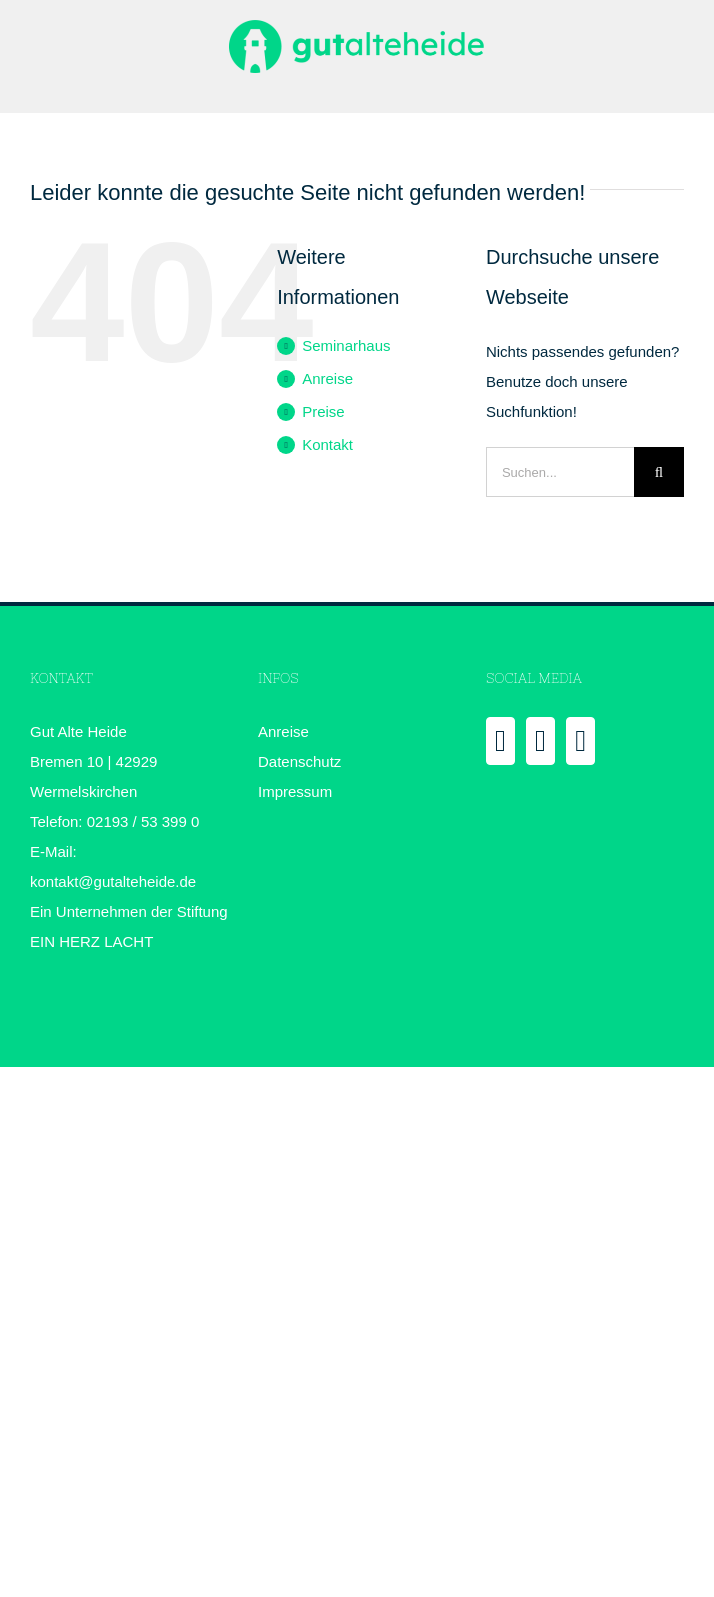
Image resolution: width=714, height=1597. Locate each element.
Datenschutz (299, 761)
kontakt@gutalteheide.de (113, 881)
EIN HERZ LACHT (91, 941)
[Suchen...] (560, 472)
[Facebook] (500, 741)
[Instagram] (580, 741)
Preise (323, 411)
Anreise (327, 378)
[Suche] (659, 472)
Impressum (295, 791)
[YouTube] (540, 741)
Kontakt (327, 444)
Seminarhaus (346, 345)
